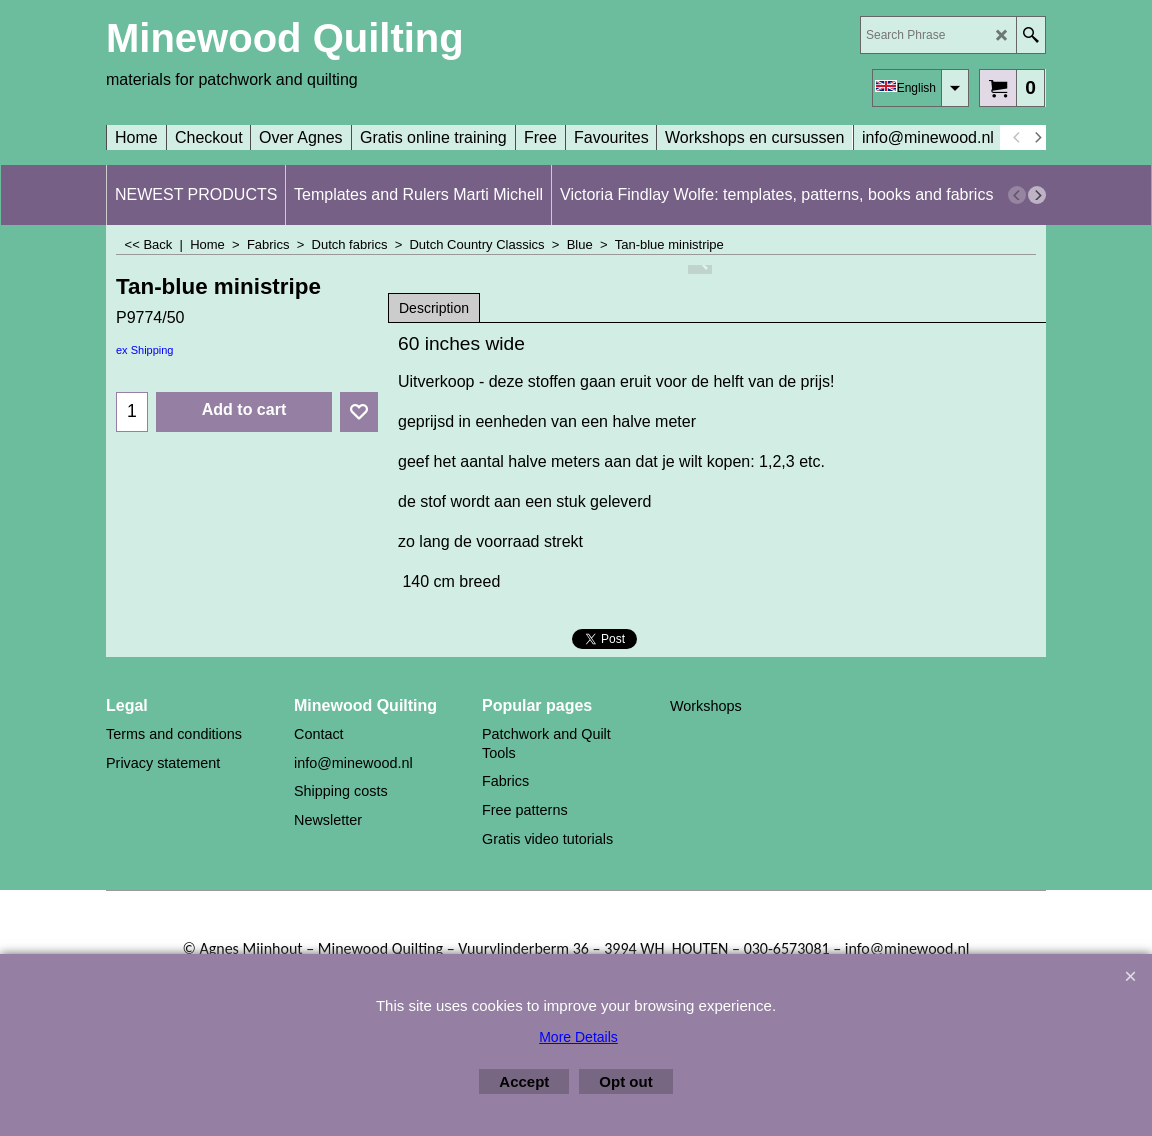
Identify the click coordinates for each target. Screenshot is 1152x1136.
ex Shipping (145, 350)
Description (434, 308)
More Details (578, 1037)
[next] (1037, 138)
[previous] (1017, 138)
